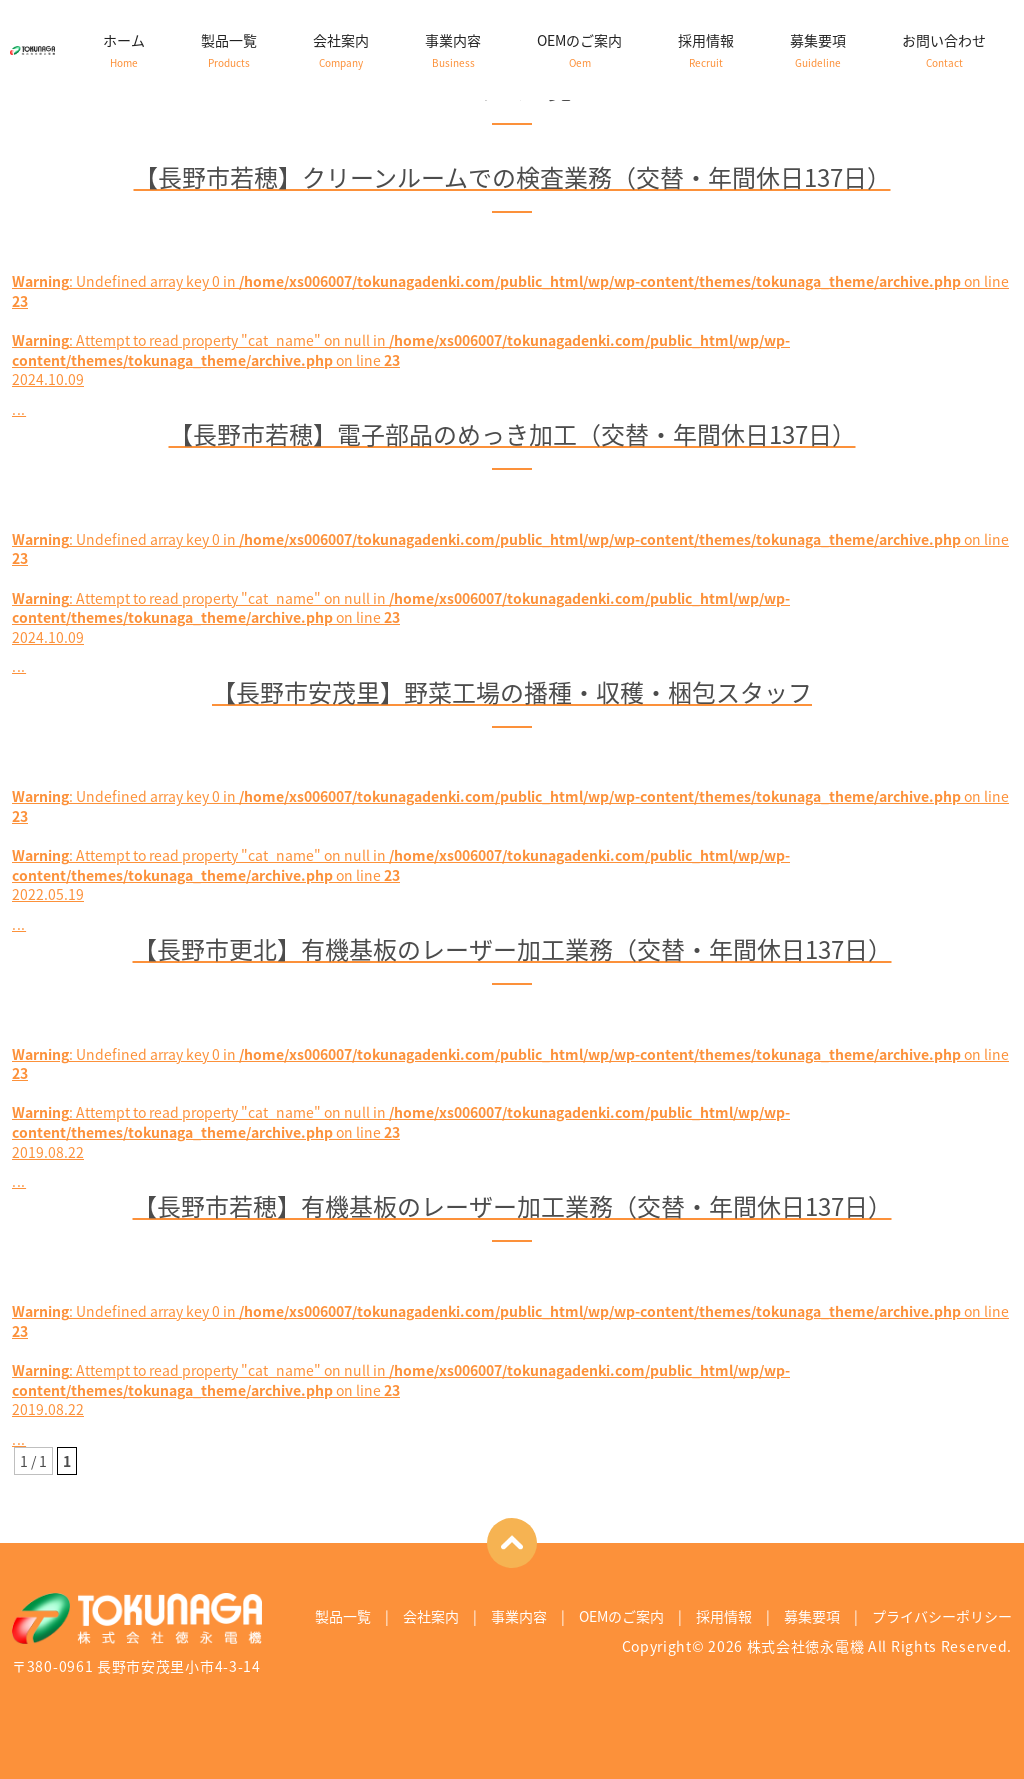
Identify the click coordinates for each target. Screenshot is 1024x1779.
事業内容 (453, 50)
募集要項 (818, 50)
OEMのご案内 (579, 50)
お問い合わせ (944, 50)
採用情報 (706, 50)
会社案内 (341, 50)
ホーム (124, 50)
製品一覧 (229, 50)
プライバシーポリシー (942, 1616)
